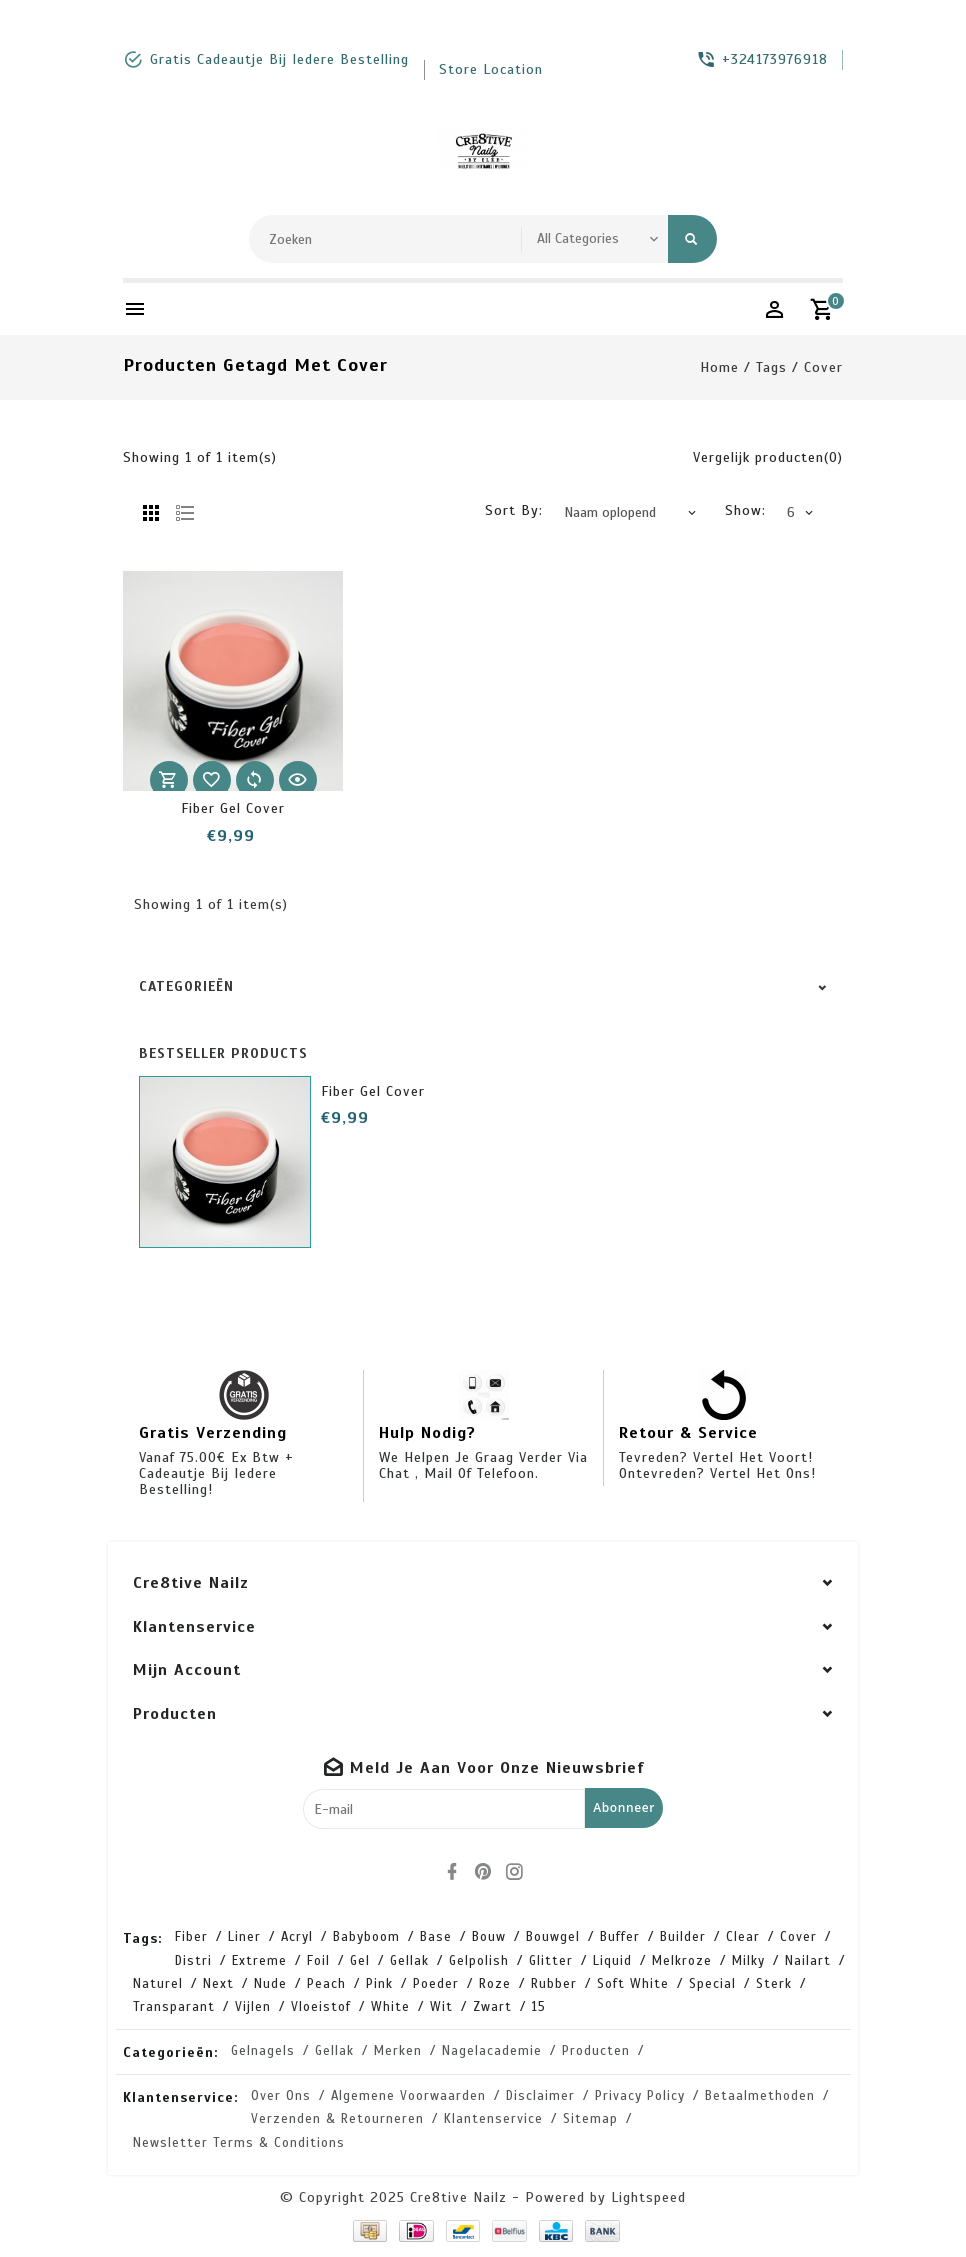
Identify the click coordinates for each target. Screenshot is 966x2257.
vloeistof (321, 2007)
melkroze (682, 1961)
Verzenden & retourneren (337, 2119)
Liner (244, 1937)
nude (270, 1984)
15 (539, 2007)
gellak (409, 1961)
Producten (596, 2051)
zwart (492, 2007)
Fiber (191, 1937)
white (390, 2007)
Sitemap (590, 2119)
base (436, 1937)
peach (326, 1984)
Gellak (334, 2051)
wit (441, 2007)
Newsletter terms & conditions (239, 2143)
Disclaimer (540, 2096)
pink (379, 1984)
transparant (174, 2007)
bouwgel (553, 1937)
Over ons (281, 2096)
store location (491, 69)
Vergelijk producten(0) (768, 457)
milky (748, 1961)
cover (823, 367)
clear (743, 1937)
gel (360, 1961)
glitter (551, 1961)
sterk (774, 1984)
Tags (771, 367)
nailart (808, 1961)
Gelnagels (263, 2051)
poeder (436, 1984)
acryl (297, 1937)
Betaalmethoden (760, 2096)
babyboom (366, 1937)
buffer (620, 1937)
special (712, 1984)
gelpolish (479, 1961)
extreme (259, 1961)
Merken (398, 2051)
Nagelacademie (492, 2051)
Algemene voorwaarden (408, 2096)
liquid (612, 1961)
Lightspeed (648, 2197)
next (218, 1984)
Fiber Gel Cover (233, 808)
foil (318, 1961)
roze (495, 1984)
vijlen (253, 2007)
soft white (633, 1984)
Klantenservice (493, 2119)
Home (719, 367)
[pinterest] (483, 1872)
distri (193, 1961)
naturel (158, 1984)
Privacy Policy (640, 2096)
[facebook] (452, 1872)
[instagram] (514, 1872)
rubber (554, 1984)
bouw (489, 1937)
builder (683, 1937)
